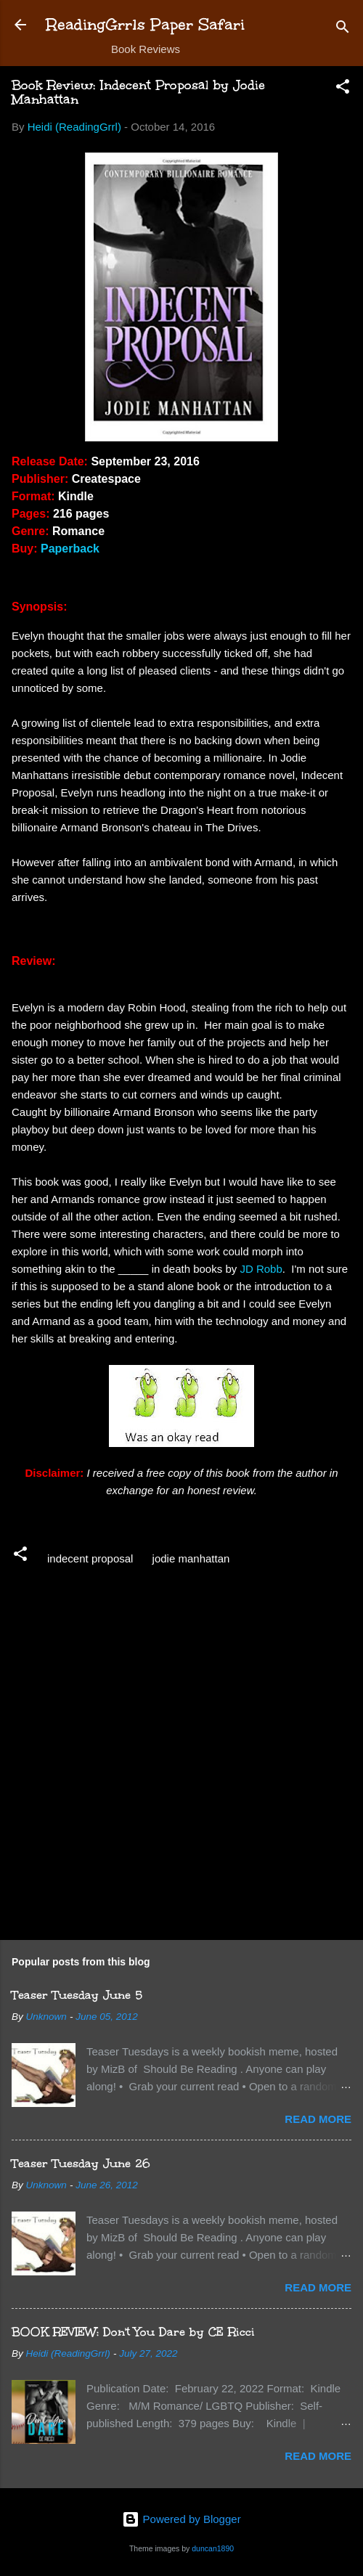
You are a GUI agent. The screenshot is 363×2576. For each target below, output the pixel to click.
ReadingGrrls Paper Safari (145, 24)
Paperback (70, 548)
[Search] (342, 29)
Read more (318, 2119)
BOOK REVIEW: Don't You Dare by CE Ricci (133, 2331)
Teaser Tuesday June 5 (77, 1994)
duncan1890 (213, 2548)
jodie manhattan (191, 1558)
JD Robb (261, 1269)
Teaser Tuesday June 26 (81, 2163)
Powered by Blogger (181, 2519)
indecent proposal (90, 1558)
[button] (342, 89)
